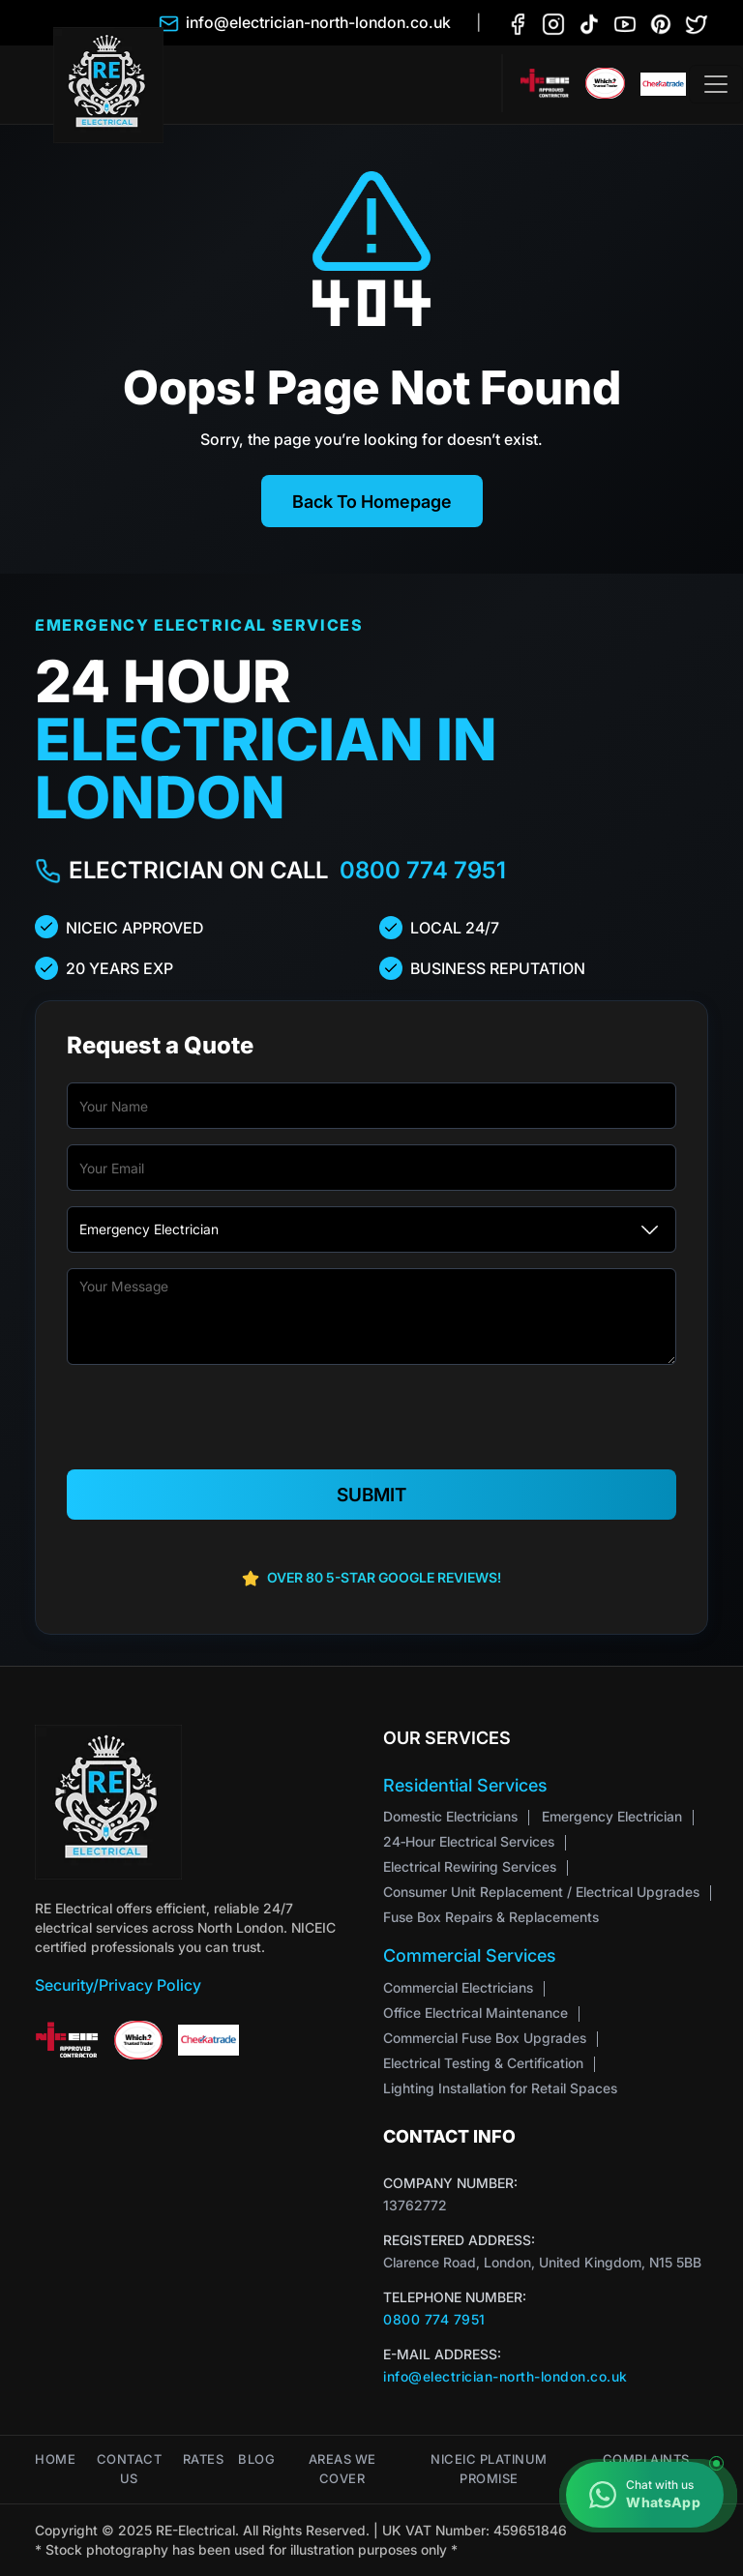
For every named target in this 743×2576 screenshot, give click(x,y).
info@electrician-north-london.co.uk (505, 2376)
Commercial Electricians (458, 1987)
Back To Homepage (372, 500)
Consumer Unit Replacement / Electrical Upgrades (541, 1891)
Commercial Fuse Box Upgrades (484, 2037)
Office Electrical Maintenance (475, 2012)
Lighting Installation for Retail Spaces (500, 2088)
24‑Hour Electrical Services (468, 1841)
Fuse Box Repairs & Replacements (491, 1917)
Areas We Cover (342, 2469)
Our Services (447, 1737)
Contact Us (130, 2469)
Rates (203, 2459)
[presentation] (371, 1418)
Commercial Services (469, 1955)
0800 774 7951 (423, 870)
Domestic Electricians (450, 1816)
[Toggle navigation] (716, 84)
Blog (256, 2459)
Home (55, 2459)
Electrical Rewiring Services (469, 1866)
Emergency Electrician (612, 1816)
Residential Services (465, 1784)
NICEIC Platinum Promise (489, 2469)
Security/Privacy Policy (118, 1984)
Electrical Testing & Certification (483, 2063)
